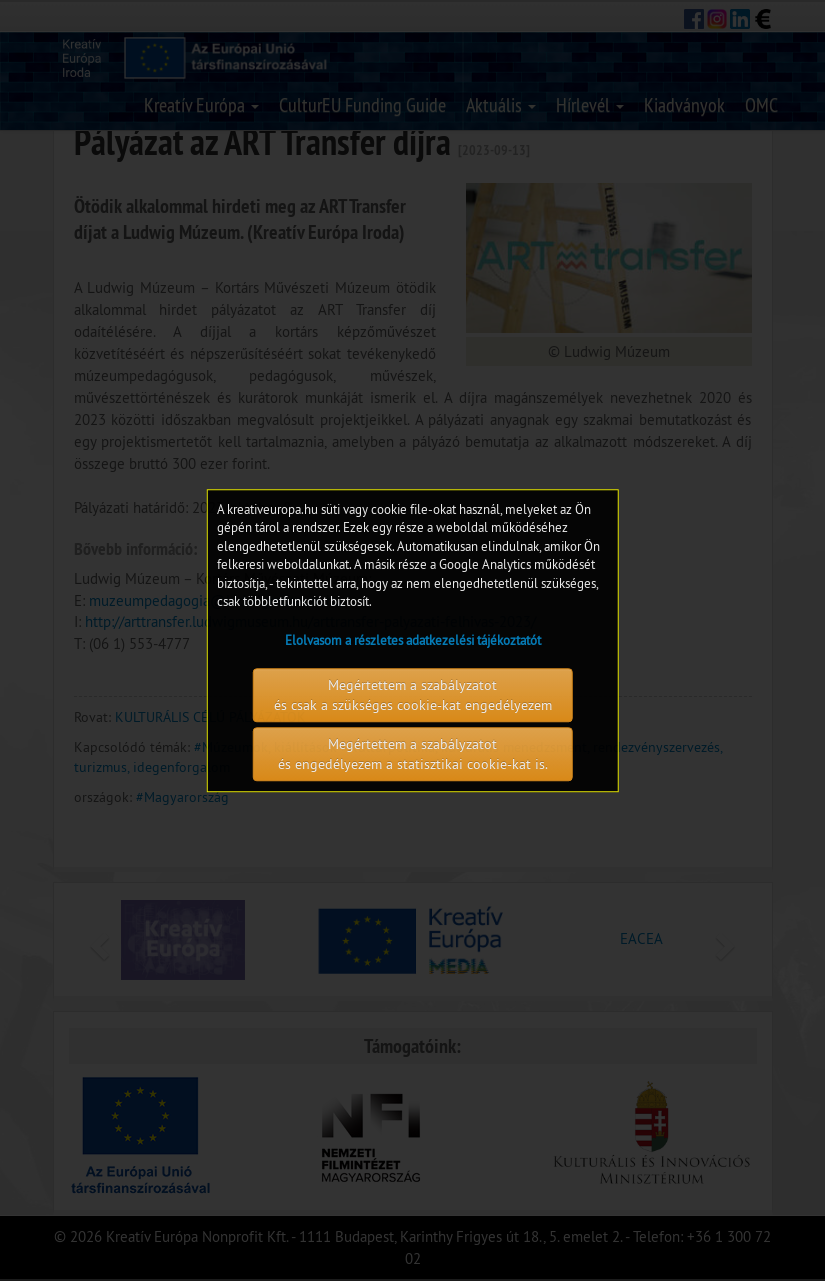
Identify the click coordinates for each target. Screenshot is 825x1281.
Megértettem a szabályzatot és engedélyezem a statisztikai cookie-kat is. (413, 754)
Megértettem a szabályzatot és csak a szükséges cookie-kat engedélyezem (413, 695)
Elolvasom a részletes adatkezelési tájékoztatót (413, 640)
